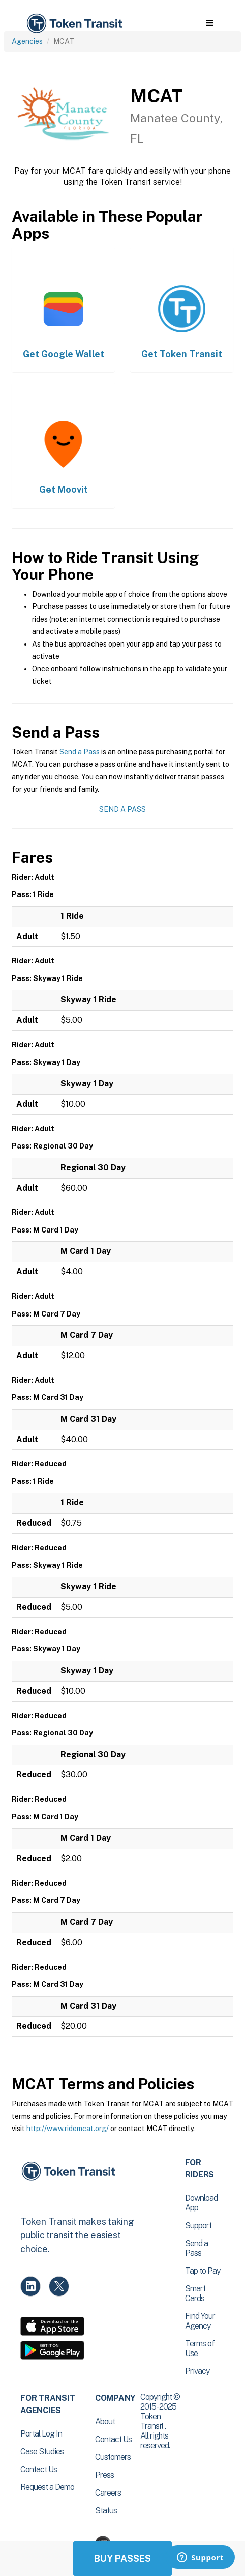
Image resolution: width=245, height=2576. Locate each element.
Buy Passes (122, 2558)
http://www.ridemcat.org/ (67, 2128)
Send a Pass (79, 752)
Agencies (27, 41)
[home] (73, 23)
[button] (210, 23)
